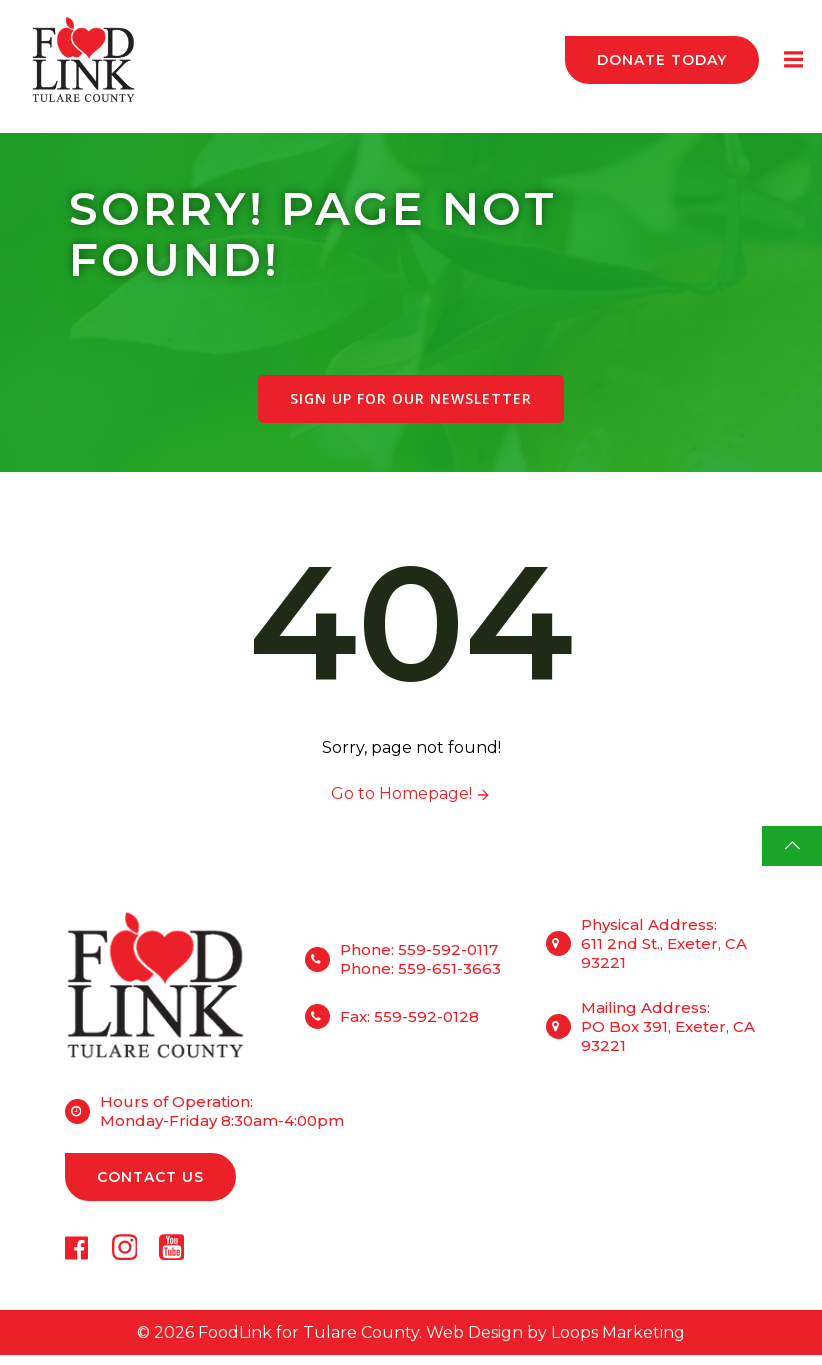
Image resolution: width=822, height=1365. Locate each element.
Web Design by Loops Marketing (555, 1341)
